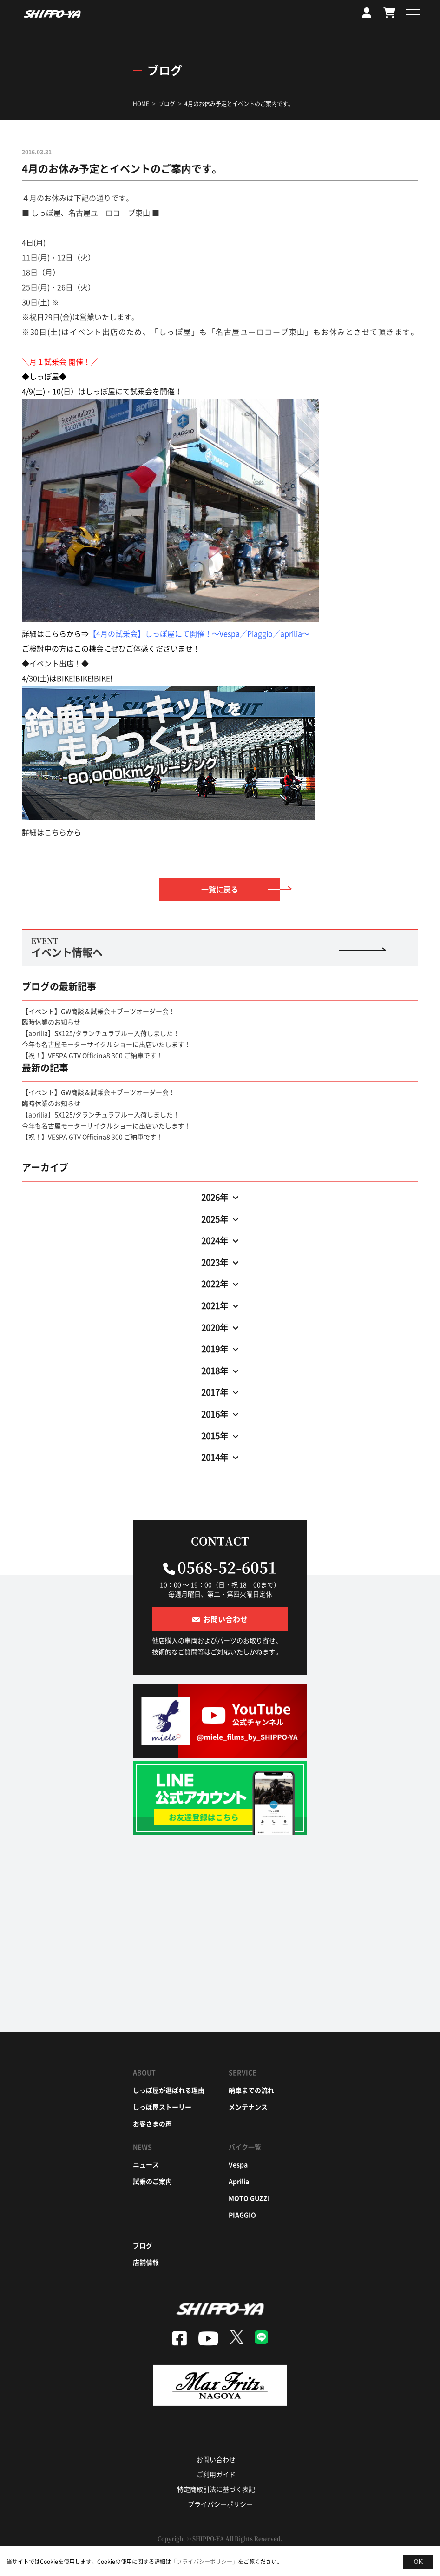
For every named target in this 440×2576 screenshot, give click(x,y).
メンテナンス (248, 2106)
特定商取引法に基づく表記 (216, 2489)
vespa (238, 2164)
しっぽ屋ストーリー (162, 2106)
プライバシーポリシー (220, 2504)
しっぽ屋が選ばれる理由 (168, 2090)
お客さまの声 (152, 2123)
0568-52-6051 (227, 1567)
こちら (55, 832)
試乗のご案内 (152, 2181)
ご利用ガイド (216, 2474)
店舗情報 (146, 2262)
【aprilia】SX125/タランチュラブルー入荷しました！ (100, 1033)
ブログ (142, 2245)
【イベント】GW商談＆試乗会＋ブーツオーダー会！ (98, 1011)
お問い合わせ (216, 2459)
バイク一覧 (245, 2146)
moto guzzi (249, 2198)
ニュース (146, 2164)
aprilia (239, 2181)
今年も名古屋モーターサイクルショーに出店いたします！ (106, 1044)
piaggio (242, 2214)
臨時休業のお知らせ (51, 1021)
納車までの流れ (251, 2090)
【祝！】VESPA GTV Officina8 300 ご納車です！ (92, 1055)
